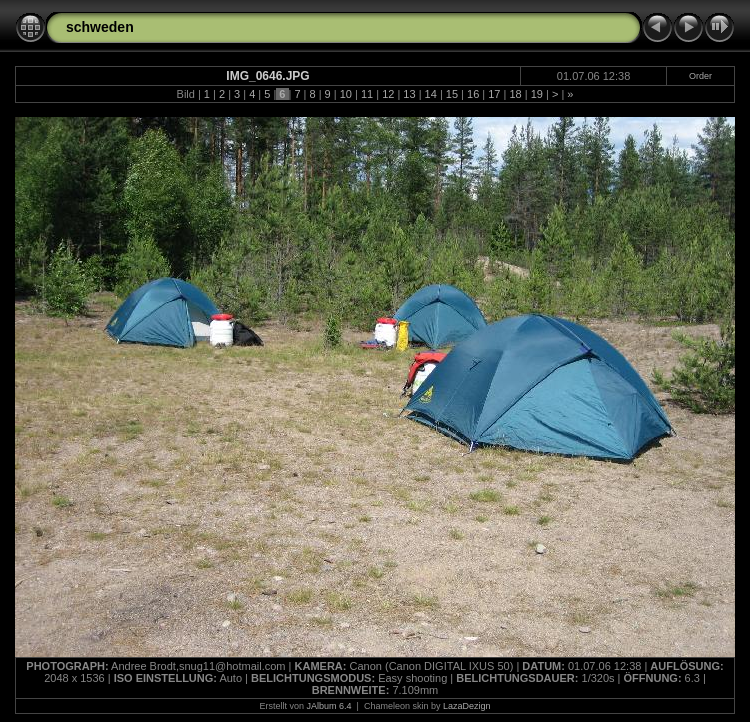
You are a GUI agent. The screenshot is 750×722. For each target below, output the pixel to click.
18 (515, 94)
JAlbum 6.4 (329, 706)
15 (452, 94)
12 (388, 94)
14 (431, 94)
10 (346, 94)
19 (537, 94)
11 (367, 94)
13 (409, 94)
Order (700, 76)
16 (473, 94)
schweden (100, 27)
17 (494, 94)
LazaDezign (467, 706)
